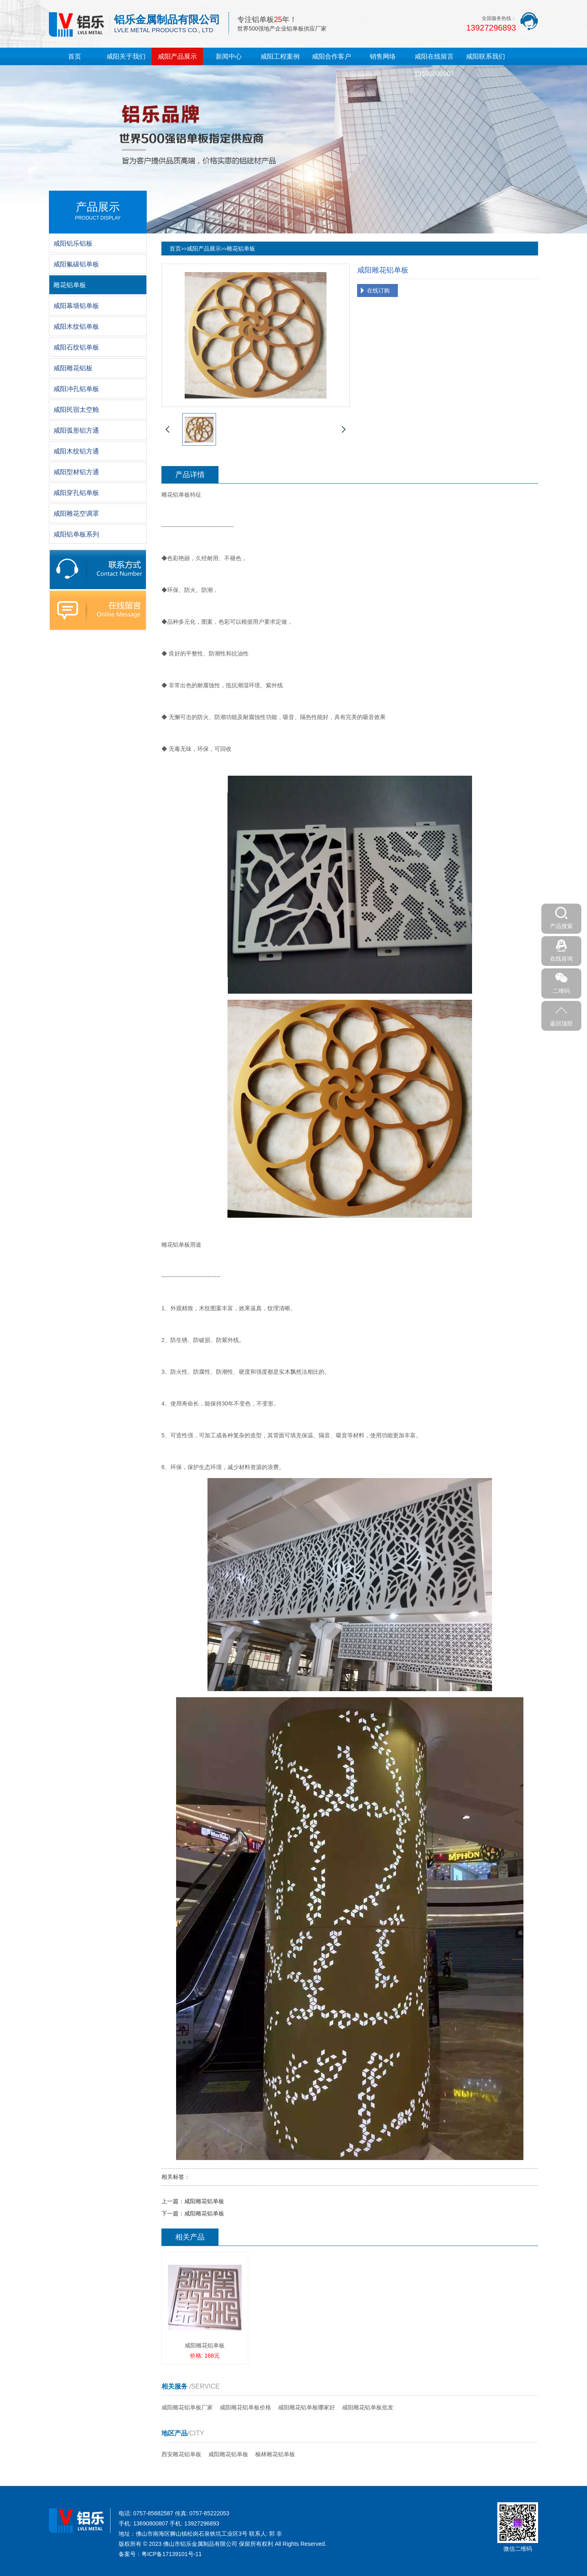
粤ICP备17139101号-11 (171, 2554)
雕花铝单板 (241, 248)
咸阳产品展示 (177, 56)
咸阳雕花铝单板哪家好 (306, 2407)
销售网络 (383, 56)
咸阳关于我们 (126, 56)
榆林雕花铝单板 (275, 2454)
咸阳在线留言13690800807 (434, 65)
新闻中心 (229, 56)
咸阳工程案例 (280, 56)
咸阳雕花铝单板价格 (245, 2407)
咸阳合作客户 (331, 56)
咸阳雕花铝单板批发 (367, 2407)
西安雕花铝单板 (181, 2454)
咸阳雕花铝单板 (204, 2201)
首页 (74, 56)
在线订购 (378, 290)
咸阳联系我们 (485, 56)
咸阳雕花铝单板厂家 (187, 2407)
